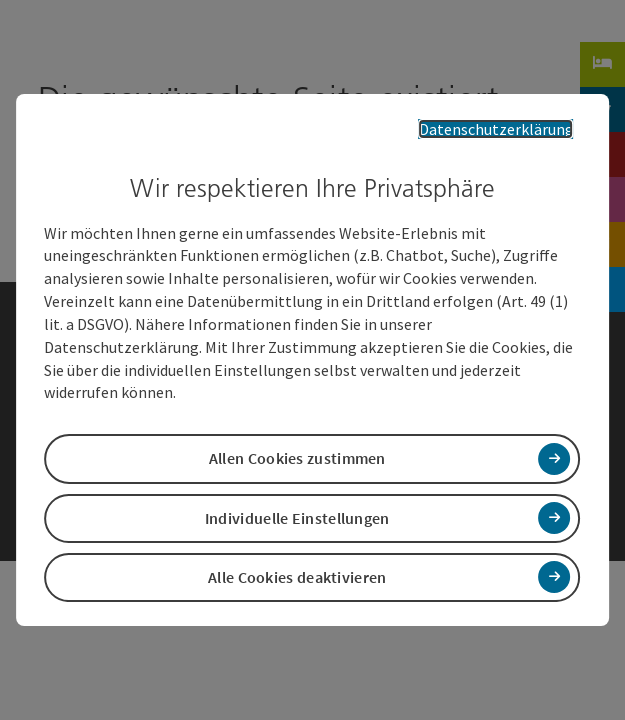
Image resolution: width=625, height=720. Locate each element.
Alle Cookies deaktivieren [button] (297, 576)
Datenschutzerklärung (511, 129)
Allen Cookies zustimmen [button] (297, 457)
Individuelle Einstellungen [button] (297, 516)
